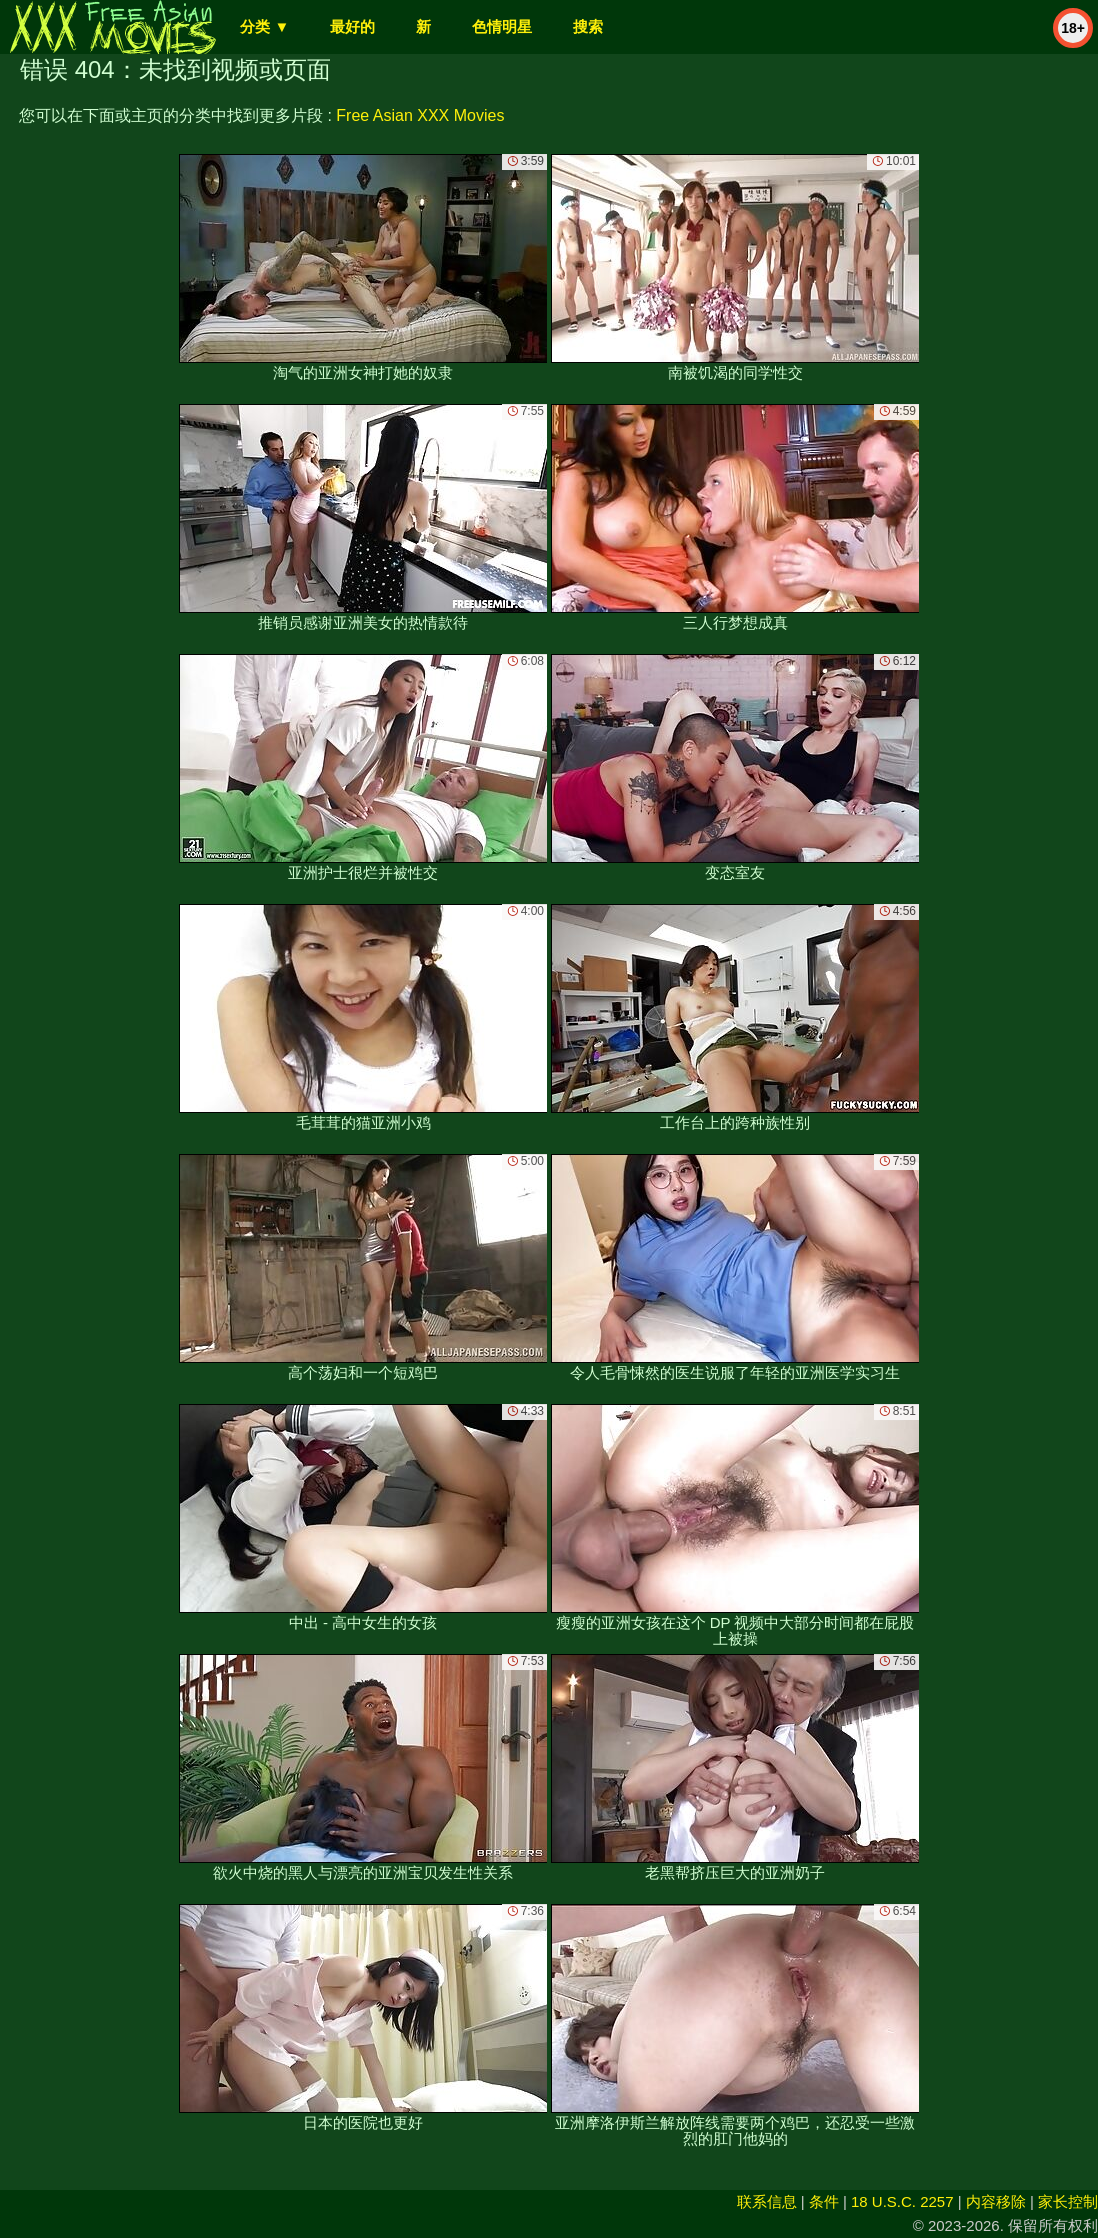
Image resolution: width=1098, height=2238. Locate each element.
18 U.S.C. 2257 (902, 2201)
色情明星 (502, 26)
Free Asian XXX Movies (420, 115)
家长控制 (1068, 2201)
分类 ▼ (264, 26)
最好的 (352, 26)
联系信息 (767, 2201)
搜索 (588, 26)
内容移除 (996, 2201)
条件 (824, 2201)
